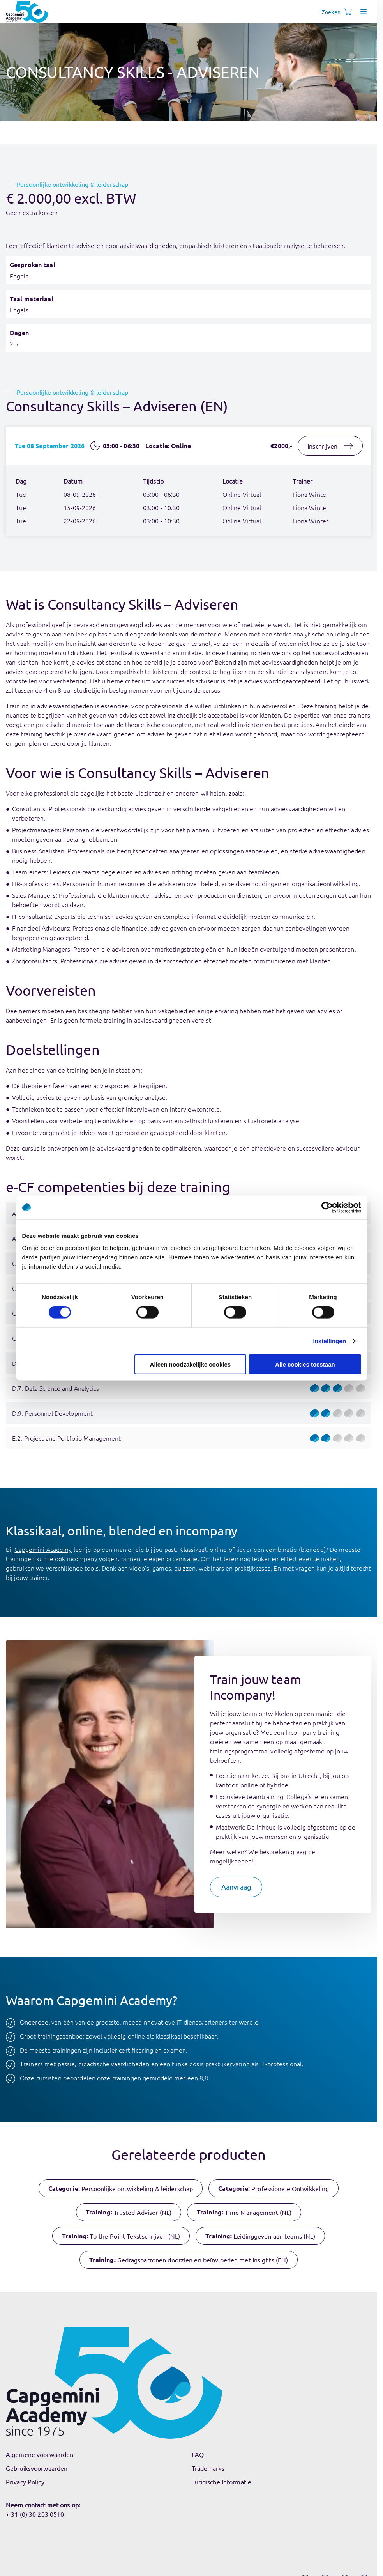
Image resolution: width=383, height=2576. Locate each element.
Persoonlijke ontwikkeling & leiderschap (73, 184)
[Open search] (332, 11)
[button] (236, 1887)
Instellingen (329, 1340)
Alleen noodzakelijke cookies (190, 1364)
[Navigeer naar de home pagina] (27, 11)
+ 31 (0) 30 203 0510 (35, 2514)
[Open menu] (363, 12)
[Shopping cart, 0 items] (348, 11)
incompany (83, 1558)
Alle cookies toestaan (305, 1364)
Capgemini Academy (43, 1549)
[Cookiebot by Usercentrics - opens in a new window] (327, 1207)
